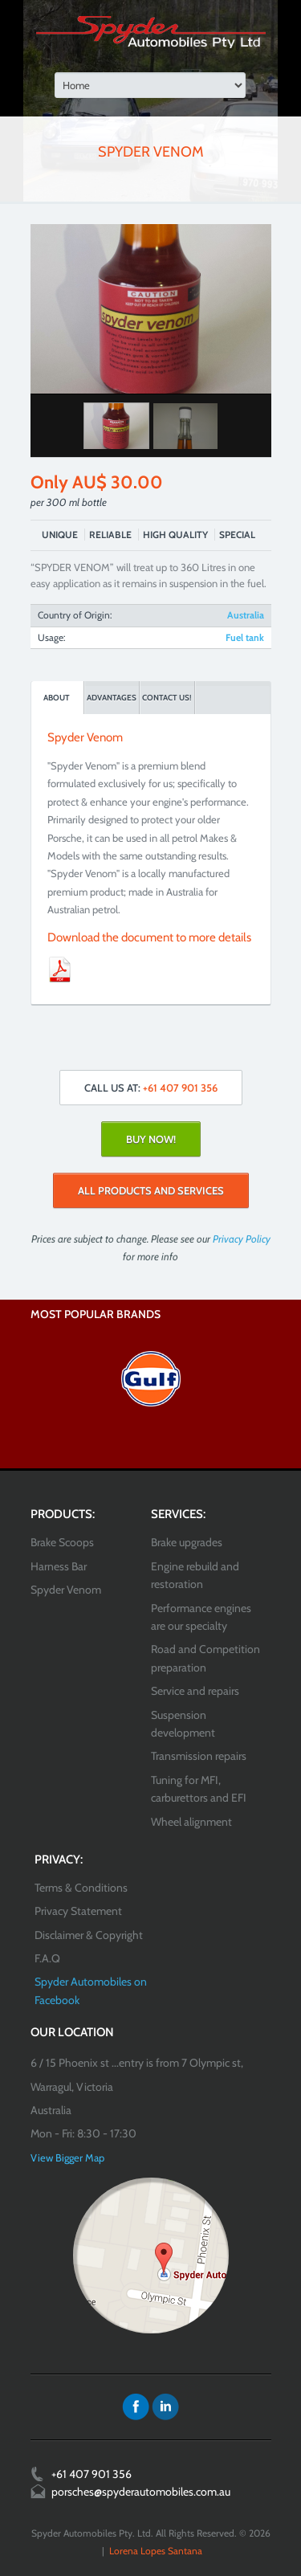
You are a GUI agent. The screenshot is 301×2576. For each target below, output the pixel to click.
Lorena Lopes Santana (155, 2551)
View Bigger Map (67, 2157)
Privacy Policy (241, 1238)
